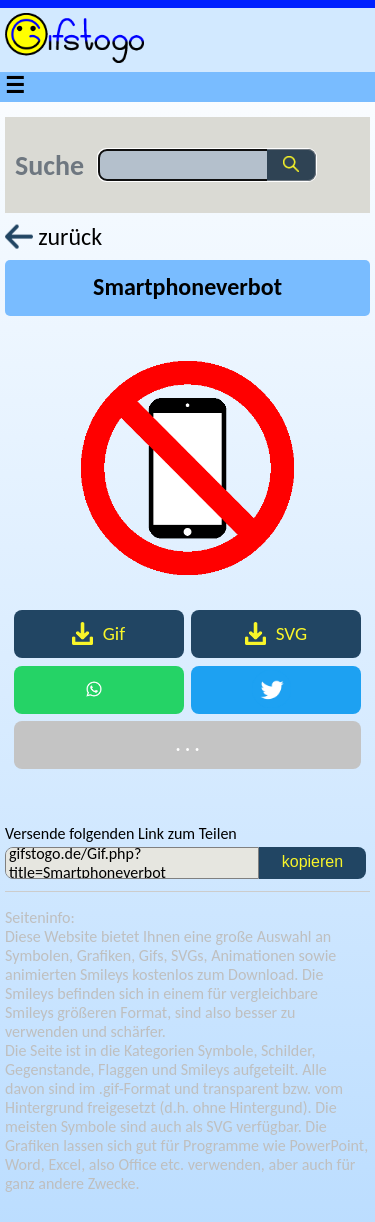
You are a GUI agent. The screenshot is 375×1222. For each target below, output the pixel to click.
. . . (187, 744)
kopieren (312, 861)
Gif (98, 633)
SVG (276, 633)
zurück (53, 236)
